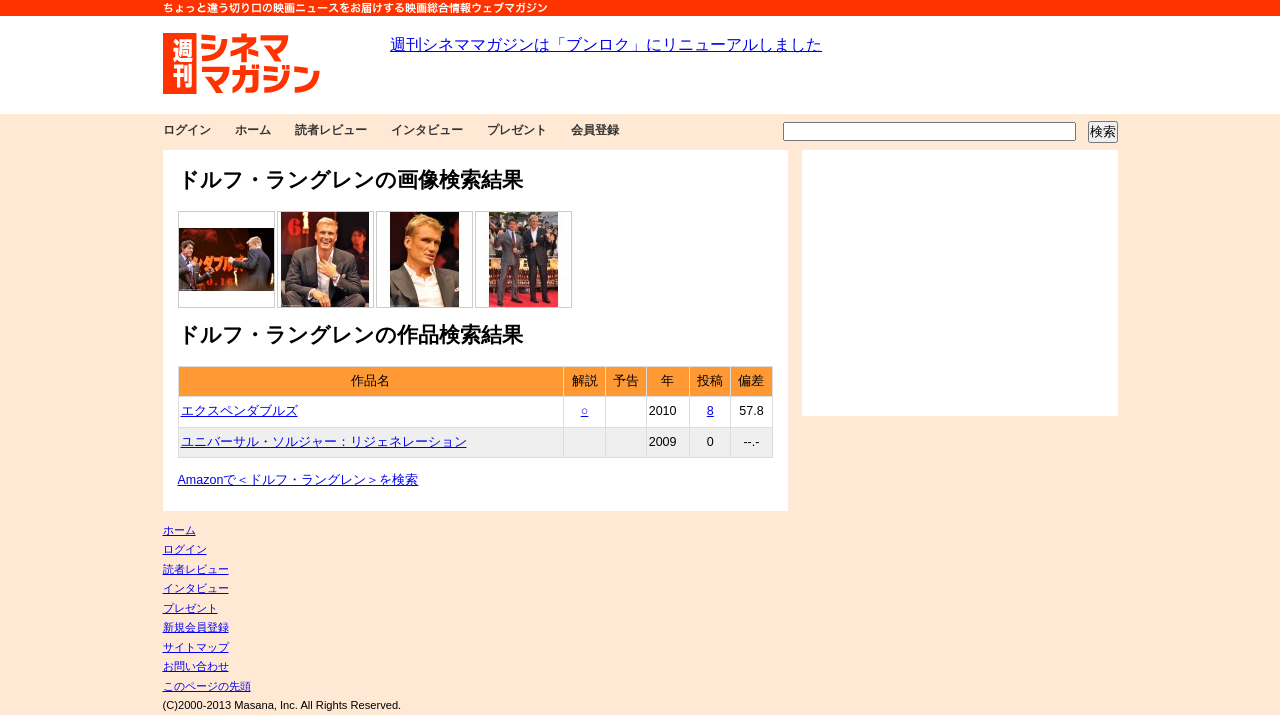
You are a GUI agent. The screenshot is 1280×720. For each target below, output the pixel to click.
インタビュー (427, 130)
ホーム (253, 130)
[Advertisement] (960, 283)
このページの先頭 (207, 686)
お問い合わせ (196, 666)
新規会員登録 (196, 627)
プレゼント (517, 130)
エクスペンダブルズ (239, 411)
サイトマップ (196, 647)
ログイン (187, 130)
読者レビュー (331, 130)
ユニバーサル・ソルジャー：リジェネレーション (324, 442)
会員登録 (595, 130)
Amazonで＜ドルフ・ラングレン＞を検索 (298, 480)
